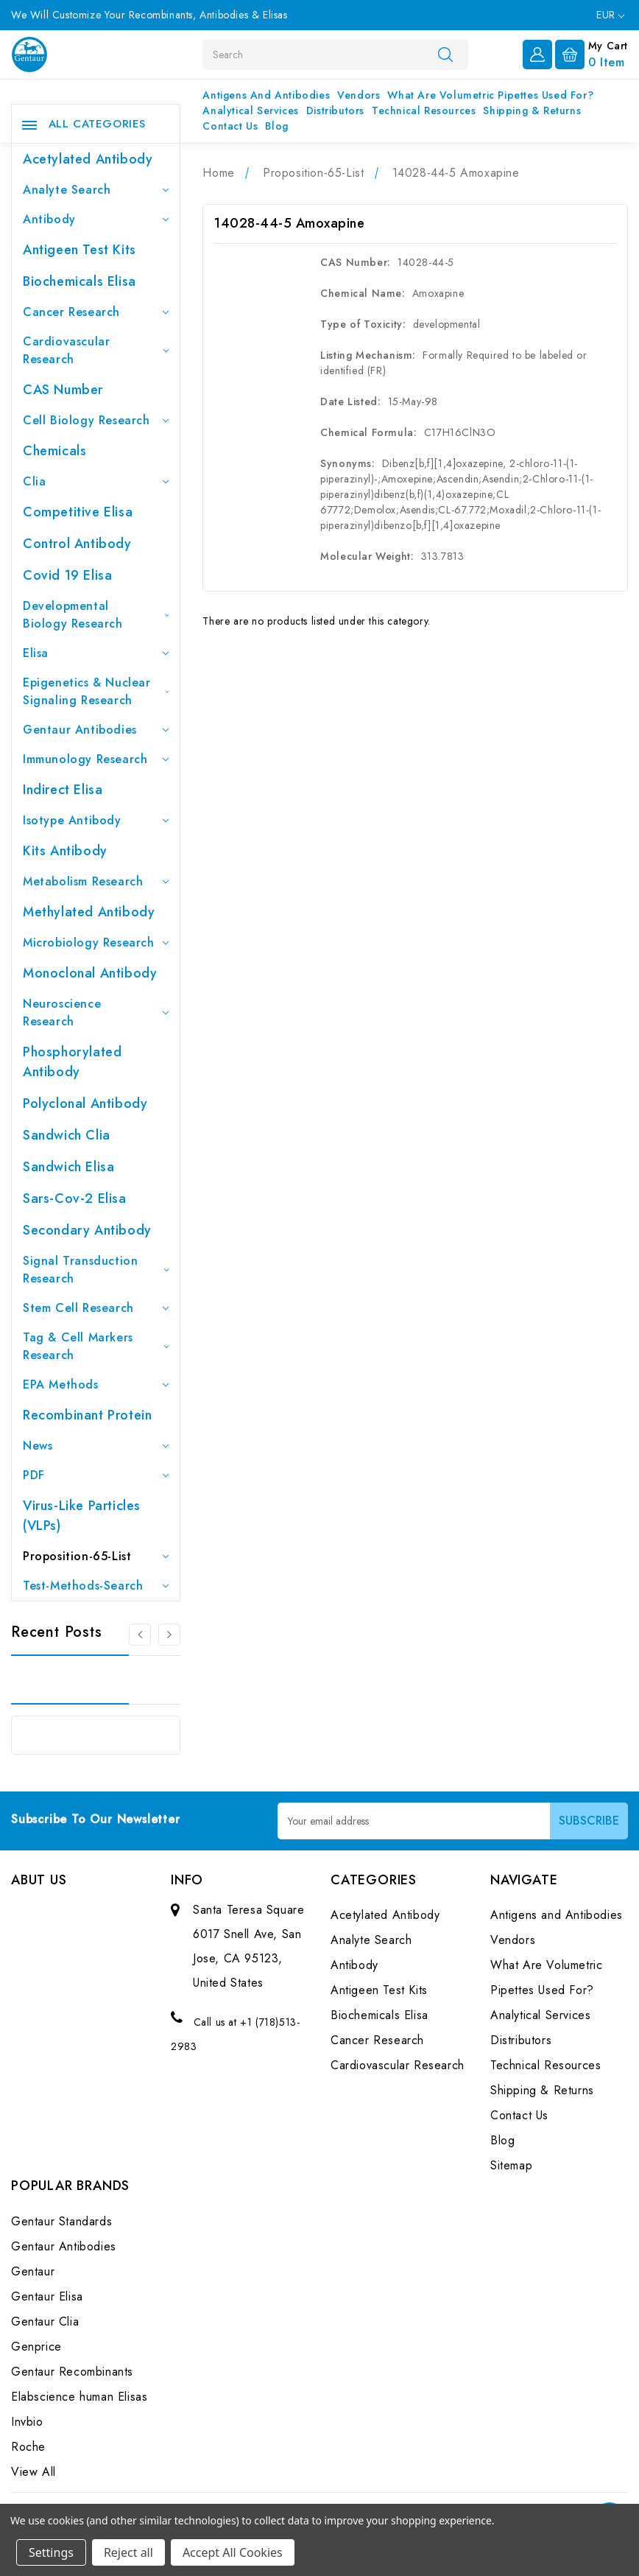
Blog (276, 126)
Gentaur (32, 2271)
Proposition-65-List (96, 1556)
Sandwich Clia (66, 1135)
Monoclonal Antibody (90, 973)
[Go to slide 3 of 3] (140, 1635)
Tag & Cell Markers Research (96, 1346)
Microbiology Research (96, 942)
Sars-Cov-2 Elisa (75, 1198)
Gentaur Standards (61, 2221)
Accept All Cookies (233, 2552)
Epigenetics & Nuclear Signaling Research (96, 691)
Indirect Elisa (62, 789)
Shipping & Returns (532, 110)
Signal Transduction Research (96, 1269)
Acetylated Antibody (87, 159)
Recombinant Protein (87, 1415)
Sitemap (511, 2165)
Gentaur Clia (45, 2321)
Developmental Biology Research (96, 614)
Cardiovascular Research (96, 350)
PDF (96, 1475)
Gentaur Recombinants (72, 2371)
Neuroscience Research (96, 1012)
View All (33, 2471)
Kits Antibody (65, 850)
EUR (610, 14)
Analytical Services (250, 110)
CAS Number (63, 389)
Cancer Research (96, 311)
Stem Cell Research (96, 1307)
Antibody (96, 219)
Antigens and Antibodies (266, 95)
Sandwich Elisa (68, 1166)
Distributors (335, 110)
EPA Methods (96, 1384)
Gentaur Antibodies (96, 729)
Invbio (27, 2421)
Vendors (358, 95)
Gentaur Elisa (47, 2296)
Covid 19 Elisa (67, 575)
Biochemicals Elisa (79, 281)
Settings (51, 2552)
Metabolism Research (96, 881)
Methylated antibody (89, 912)
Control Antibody (77, 543)
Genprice (36, 2346)
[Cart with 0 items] (591, 53)
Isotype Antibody (96, 820)
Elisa (96, 653)
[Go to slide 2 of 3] (169, 1635)
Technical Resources (424, 110)
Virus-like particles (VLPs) (82, 1515)
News (96, 1445)
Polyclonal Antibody (85, 1103)
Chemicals (54, 450)
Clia (96, 481)
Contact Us (230, 126)
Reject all (128, 2552)
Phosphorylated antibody (72, 1061)
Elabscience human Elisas (79, 2396)
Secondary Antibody (87, 1230)
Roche (28, 2446)
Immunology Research (96, 759)
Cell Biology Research (96, 420)
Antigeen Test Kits (79, 249)
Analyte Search (96, 189)
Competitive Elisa (78, 512)
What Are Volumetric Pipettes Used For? (490, 95)
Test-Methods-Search (96, 1585)
